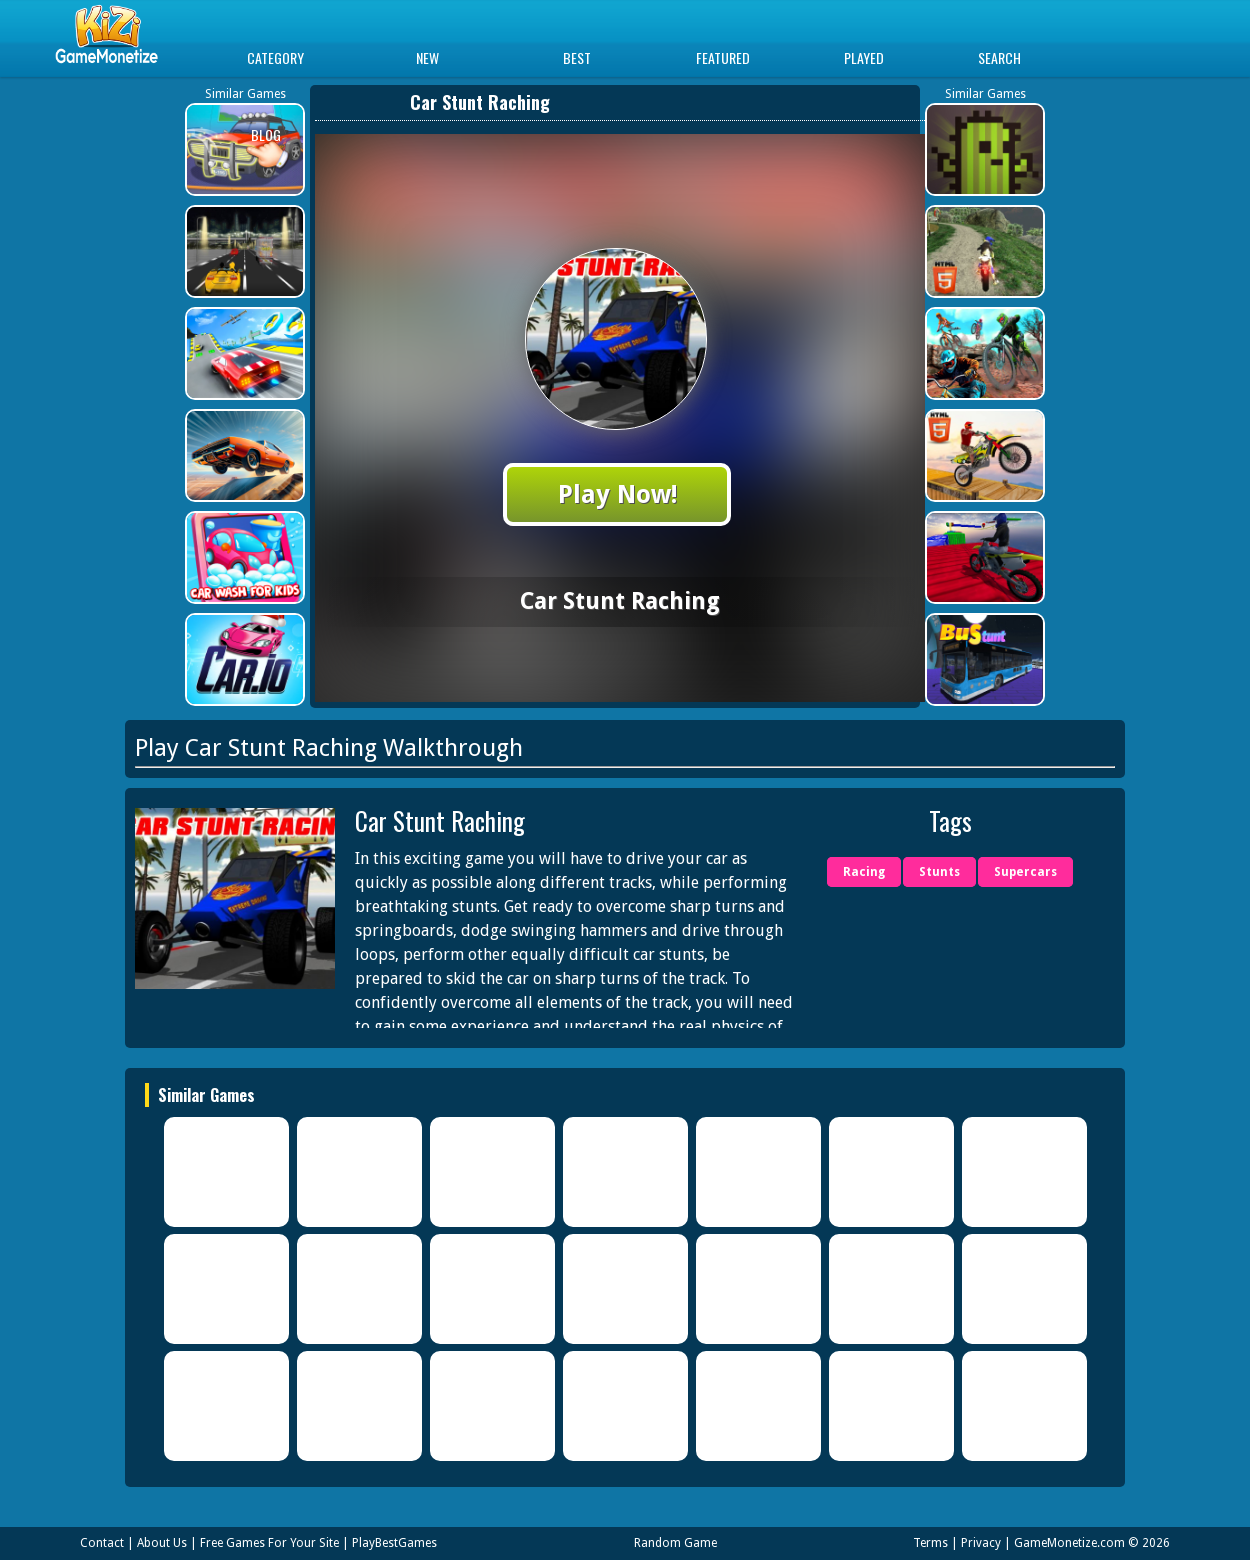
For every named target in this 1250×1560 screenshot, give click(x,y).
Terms (930, 1543)
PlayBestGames (394, 1543)
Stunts (939, 872)
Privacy (981, 1543)
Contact (102, 1543)
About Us (162, 1543)
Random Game (675, 1543)
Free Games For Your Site (269, 1543)
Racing (864, 872)
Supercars (1025, 872)
